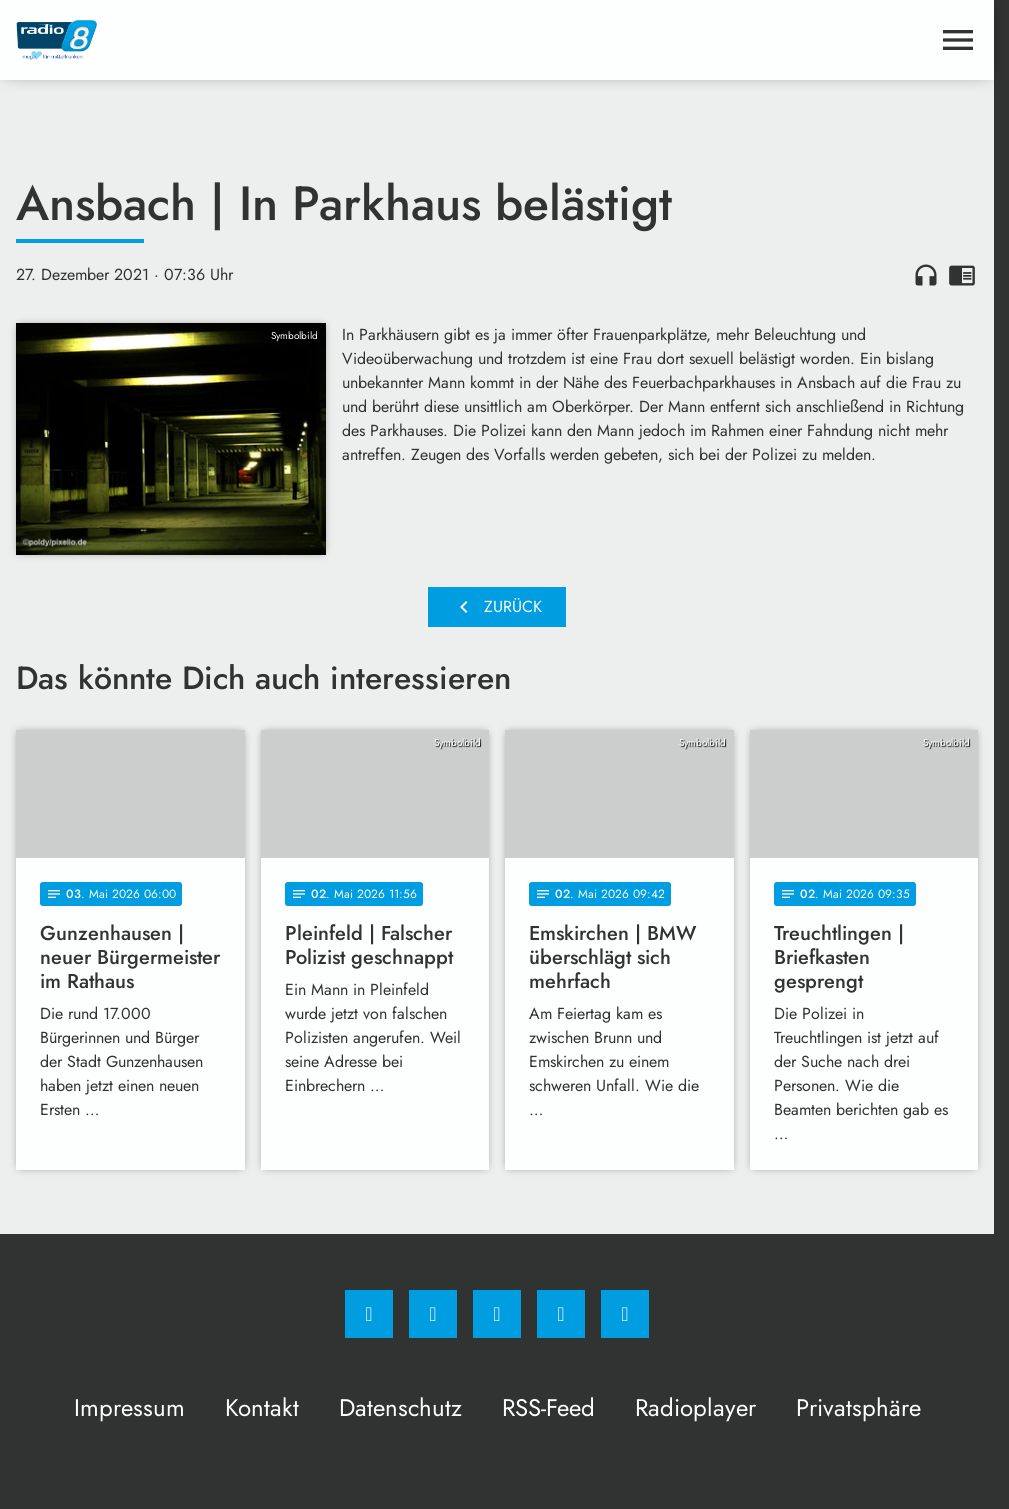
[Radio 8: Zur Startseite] (256, 40)
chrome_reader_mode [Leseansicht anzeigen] (962, 275)
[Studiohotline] (561, 1314)
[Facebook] (369, 1314)
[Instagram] (433, 1314)
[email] (625, 1314)
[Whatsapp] (497, 1314)
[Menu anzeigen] (958, 40)
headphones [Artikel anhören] (926, 275)
